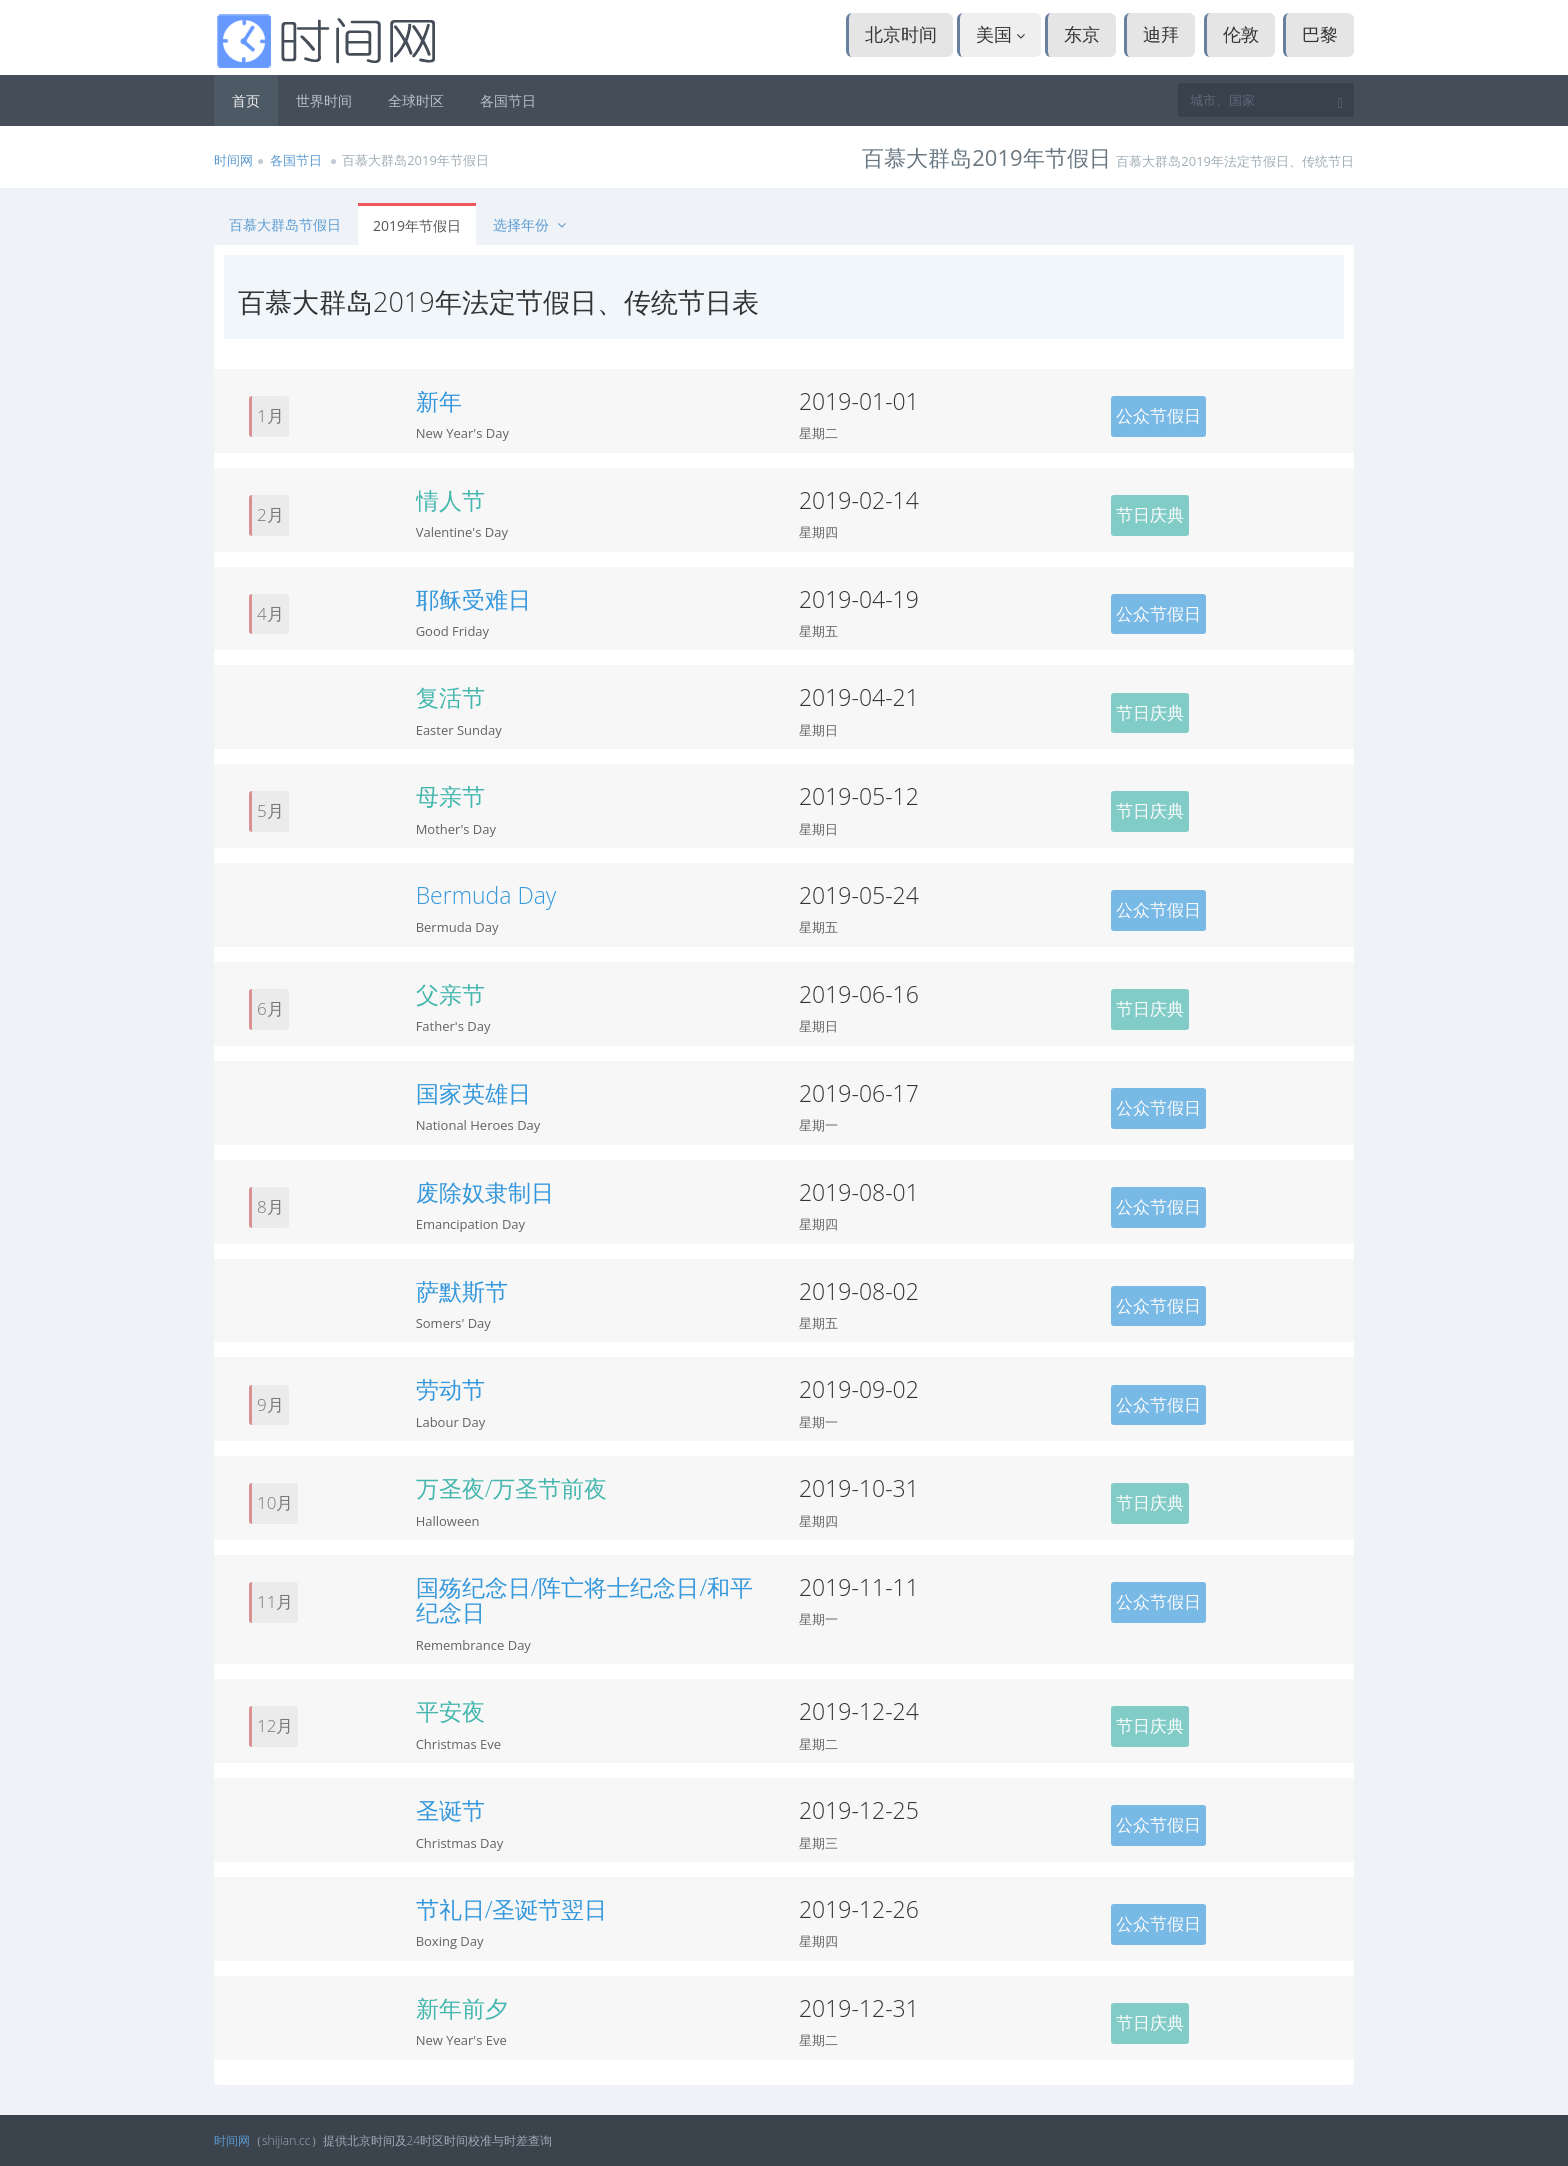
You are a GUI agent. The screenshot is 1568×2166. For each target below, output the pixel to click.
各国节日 (508, 100)
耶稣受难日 (473, 599)
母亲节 (450, 796)
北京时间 (901, 34)
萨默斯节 (462, 1291)
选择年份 (531, 224)
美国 (1001, 34)
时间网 (233, 160)
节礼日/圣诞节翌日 (512, 1909)
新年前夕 (462, 2008)
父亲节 (450, 994)
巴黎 (1320, 34)
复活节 (450, 697)
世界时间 (324, 100)
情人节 (450, 500)
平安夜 (450, 1711)
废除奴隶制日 (485, 1192)
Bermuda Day (486, 895)
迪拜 (1161, 34)
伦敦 (1241, 34)
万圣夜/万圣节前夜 (512, 1488)
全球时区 (416, 100)
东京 (1082, 34)
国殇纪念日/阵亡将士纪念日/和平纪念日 (585, 1599)
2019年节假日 (417, 225)
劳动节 (450, 1389)
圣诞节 (450, 1810)
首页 (246, 100)
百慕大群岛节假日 (285, 224)
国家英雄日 (473, 1093)
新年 (439, 401)
